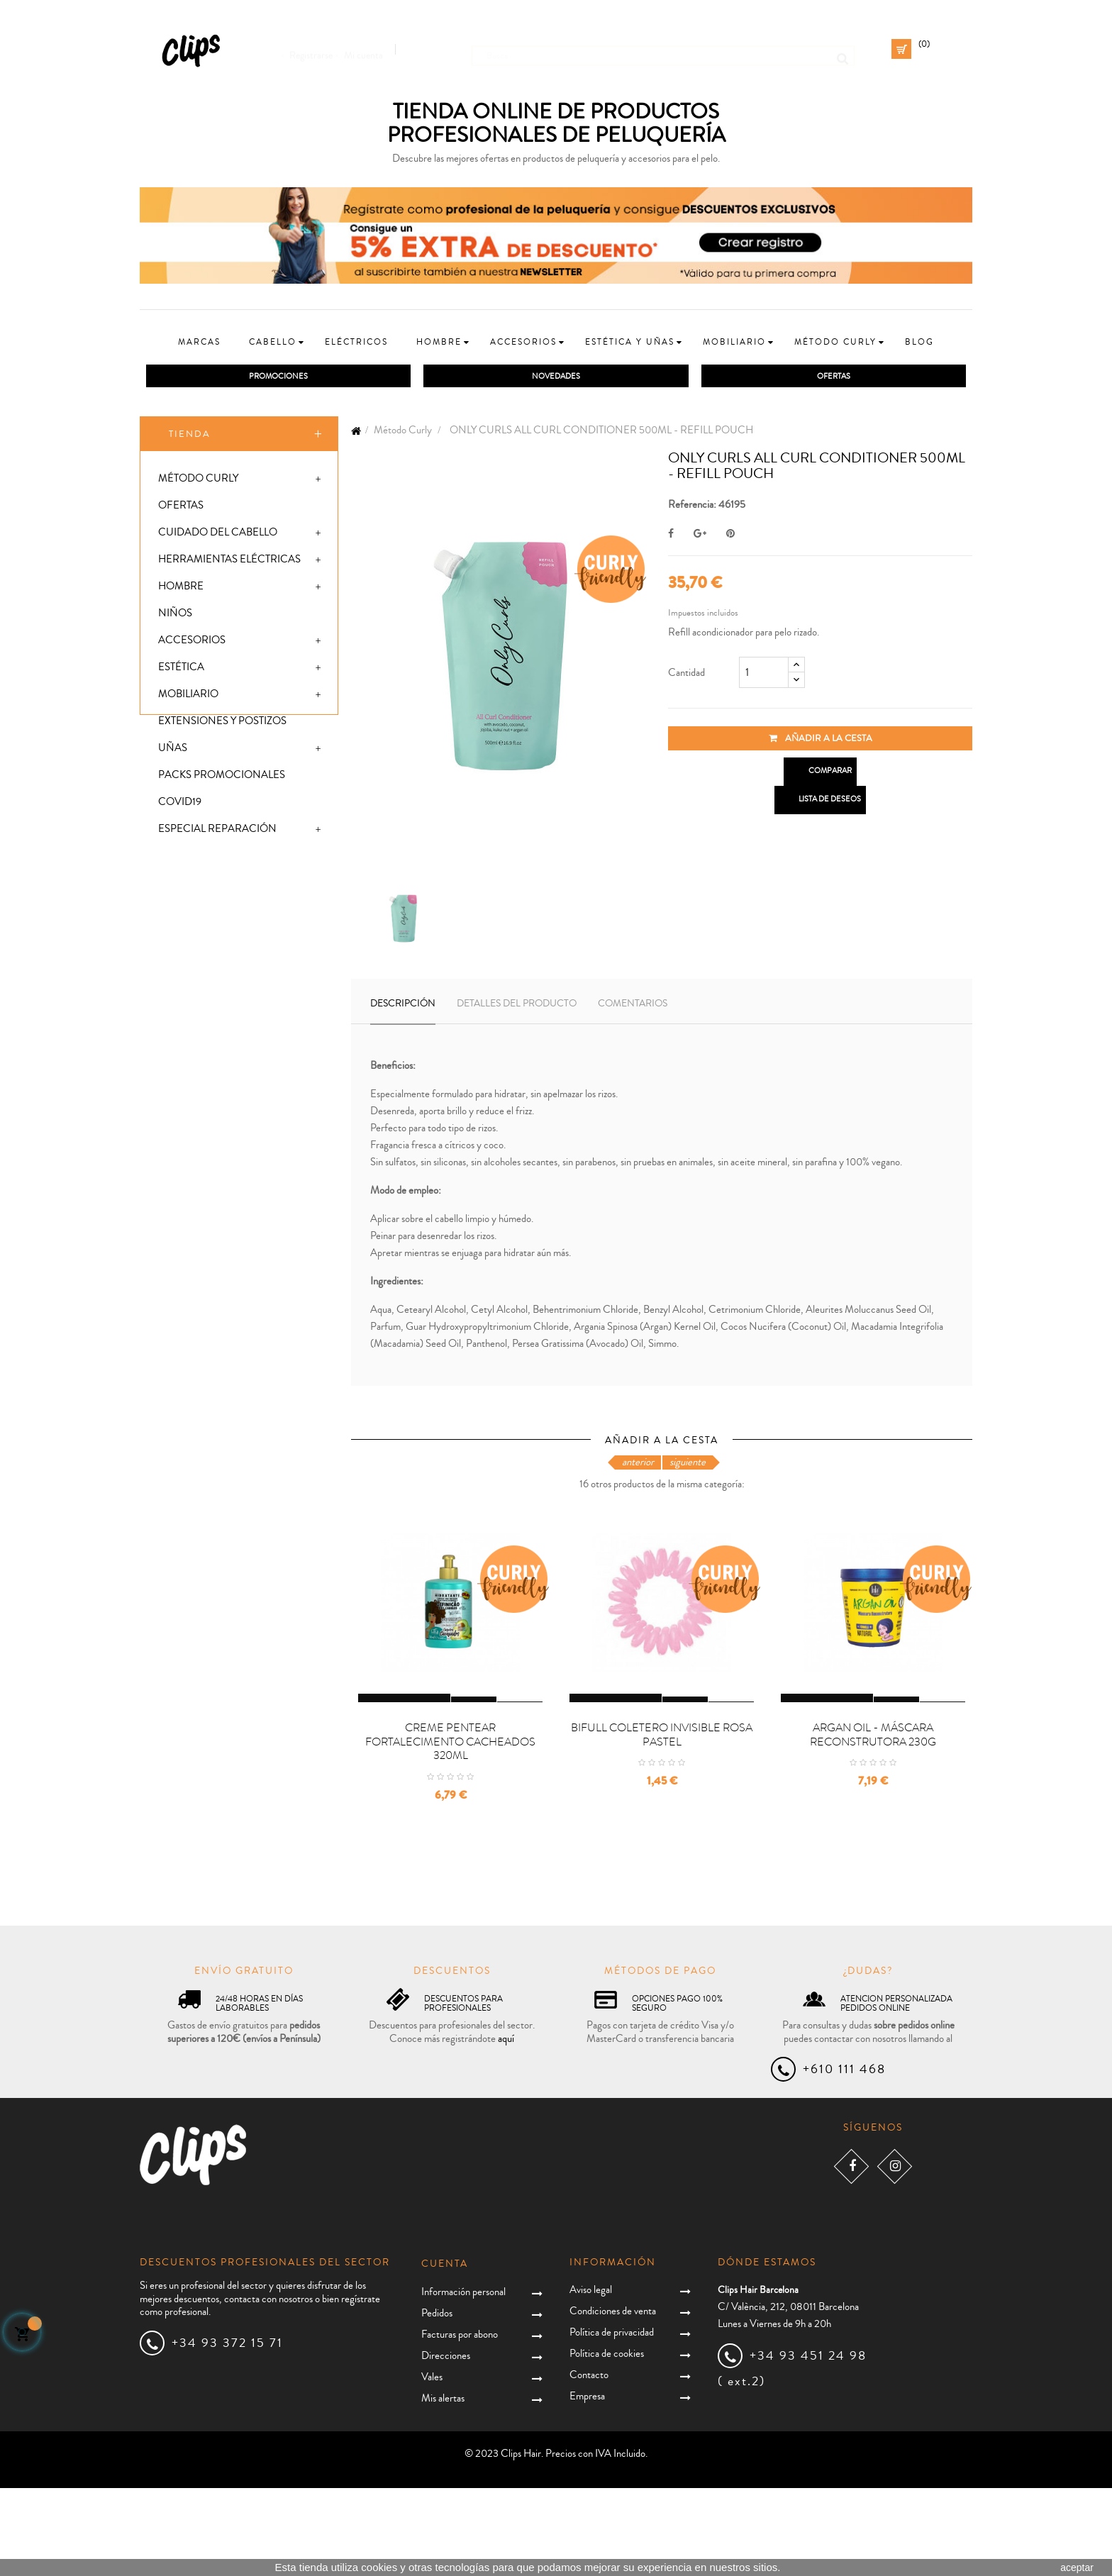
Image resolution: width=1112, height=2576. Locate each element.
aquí (506, 2126)
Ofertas (181, 508)
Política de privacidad (611, 2419)
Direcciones (445, 2443)
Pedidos (436, 2401)
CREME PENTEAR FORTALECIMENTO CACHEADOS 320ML (450, 1829)
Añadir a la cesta (820, 740)
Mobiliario (188, 696)
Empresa (587, 2483)
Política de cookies (606, 2440)
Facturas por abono (459, 2422)
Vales (432, 2465)
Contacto (588, 2462)
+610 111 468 (844, 2157)
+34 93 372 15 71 (227, 2430)
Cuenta (444, 2352)
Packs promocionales (221, 777)
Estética (181, 669)
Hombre (181, 589)
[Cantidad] (764, 674)
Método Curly (198, 481)
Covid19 (179, 804)
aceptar (1077, 2567)
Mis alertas (443, 2486)
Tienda (190, 436)
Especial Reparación (217, 831)
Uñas (172, 750)
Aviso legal (590, 2377)
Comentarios (632, 1006)
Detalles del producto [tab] (517, 1006)
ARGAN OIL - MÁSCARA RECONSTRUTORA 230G (873, 1822)
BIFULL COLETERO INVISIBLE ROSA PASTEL (661, 1822)
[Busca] (663, 49)
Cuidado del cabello (217, 535)
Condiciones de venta (612, 2398)
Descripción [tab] (402, 1006)
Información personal (463, 2379)
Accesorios (192, 642)
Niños (175, 616)
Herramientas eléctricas (229, 562)
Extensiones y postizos (222, 723)
